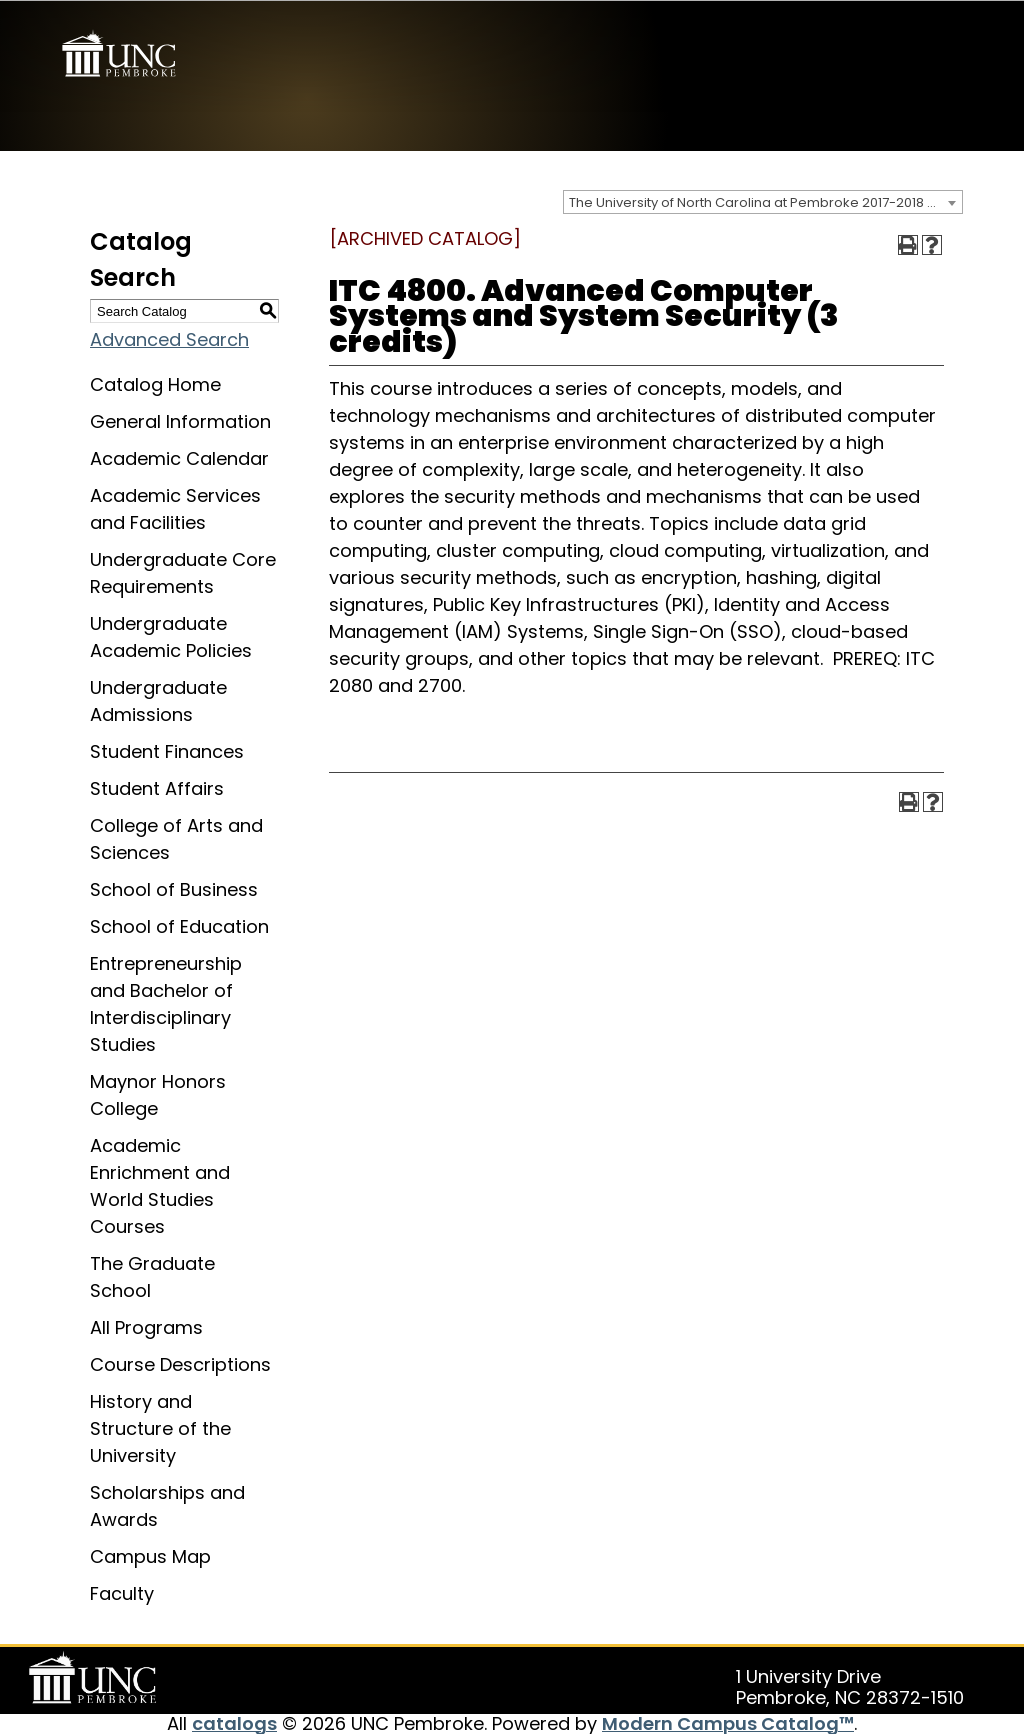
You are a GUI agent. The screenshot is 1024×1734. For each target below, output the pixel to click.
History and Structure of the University (160, 1427)
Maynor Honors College (158, 1094)
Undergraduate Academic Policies (171, 636)
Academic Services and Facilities (175, 508)
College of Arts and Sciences (176, 838)
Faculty (122, 1592)
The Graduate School (152, 1276)
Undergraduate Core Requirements (183, 572)
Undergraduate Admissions (158, 700)
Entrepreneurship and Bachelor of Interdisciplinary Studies (166, 1003)
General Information (180, 420)
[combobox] (763, 201)
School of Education (179, 925)
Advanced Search (169, 338)
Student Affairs (157, 787)
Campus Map (150, 1555)
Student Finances (167, 750)
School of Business (174, 888)
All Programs (146, 1326)
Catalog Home (155, 383)
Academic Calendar (179, 457)
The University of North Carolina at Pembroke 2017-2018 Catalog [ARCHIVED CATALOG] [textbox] (765, 201)
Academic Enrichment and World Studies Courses (160, 1185)
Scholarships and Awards (167, 1505)
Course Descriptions (180, 1363)
